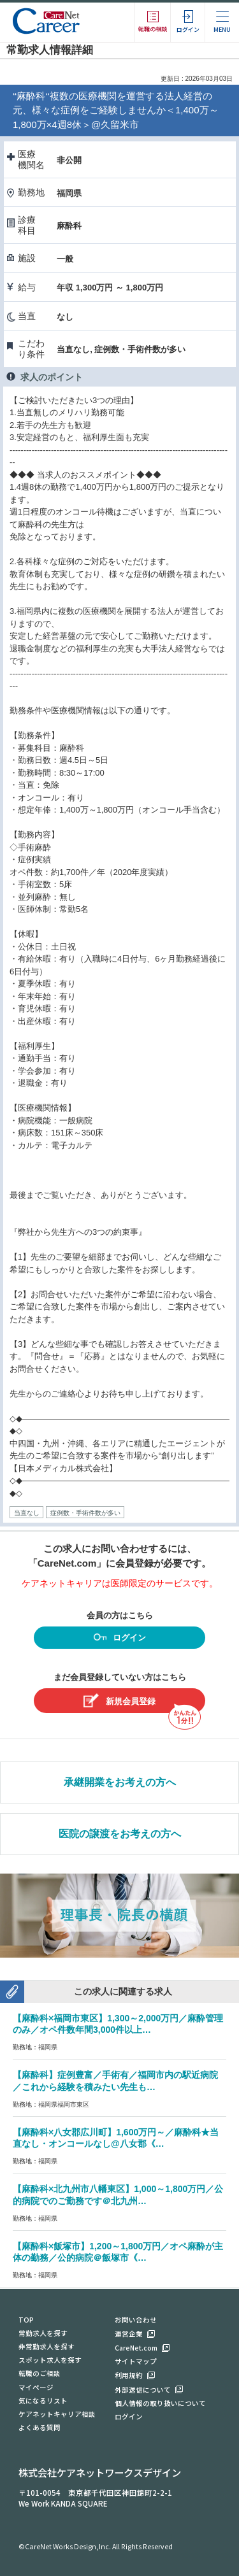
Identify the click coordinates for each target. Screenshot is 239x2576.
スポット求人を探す (50, 2360)
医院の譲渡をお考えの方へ (120, 1833)
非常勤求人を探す (46, 2346)
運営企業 (129, 2333)
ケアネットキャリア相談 (57, 2414)
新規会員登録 (119, 1700)
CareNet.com (136, 2347)
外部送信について (143, 2390)
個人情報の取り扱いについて (160, 2403)
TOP (26, 2319)
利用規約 (129, 2375)
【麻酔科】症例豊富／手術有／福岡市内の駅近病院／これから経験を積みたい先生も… (115, 2081)
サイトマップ (136, 2361)
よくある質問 (39, 2427)
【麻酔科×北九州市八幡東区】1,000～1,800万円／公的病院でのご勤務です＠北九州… (118, 2195)
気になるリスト (43, 2400)
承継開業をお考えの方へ (120, 1782)
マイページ (36, 2387)
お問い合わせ (136, 2319)
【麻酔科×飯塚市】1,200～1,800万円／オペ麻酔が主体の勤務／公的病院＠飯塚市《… (118, 2252)
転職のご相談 (39, 2373)
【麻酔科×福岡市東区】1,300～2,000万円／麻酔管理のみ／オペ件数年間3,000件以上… (118, 2024)
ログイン (120, 1639)
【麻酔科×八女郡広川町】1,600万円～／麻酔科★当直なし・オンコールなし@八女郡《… (116, 2138)
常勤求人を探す (43, 2333)
